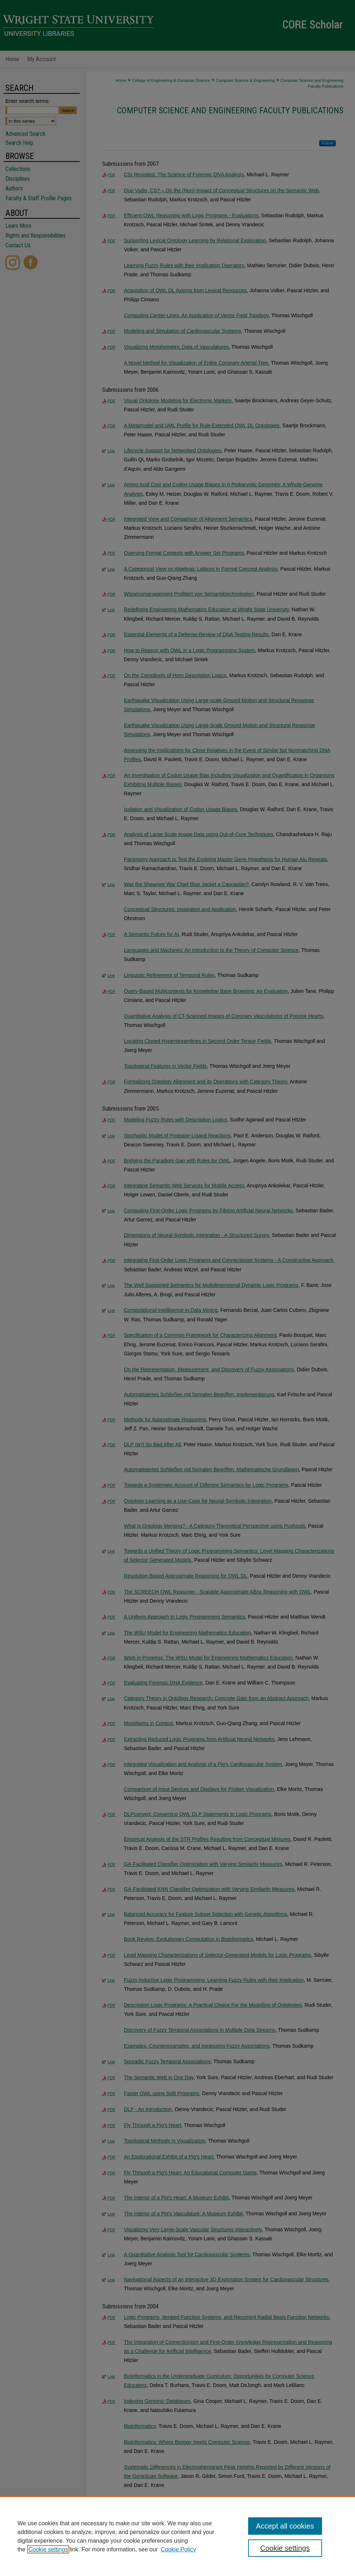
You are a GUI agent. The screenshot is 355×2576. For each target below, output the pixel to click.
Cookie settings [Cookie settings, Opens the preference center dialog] (285, 2548)
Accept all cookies (285, 2526)
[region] (177, 2536)
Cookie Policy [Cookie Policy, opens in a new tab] (178, 2549)
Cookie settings (48, 2549)
